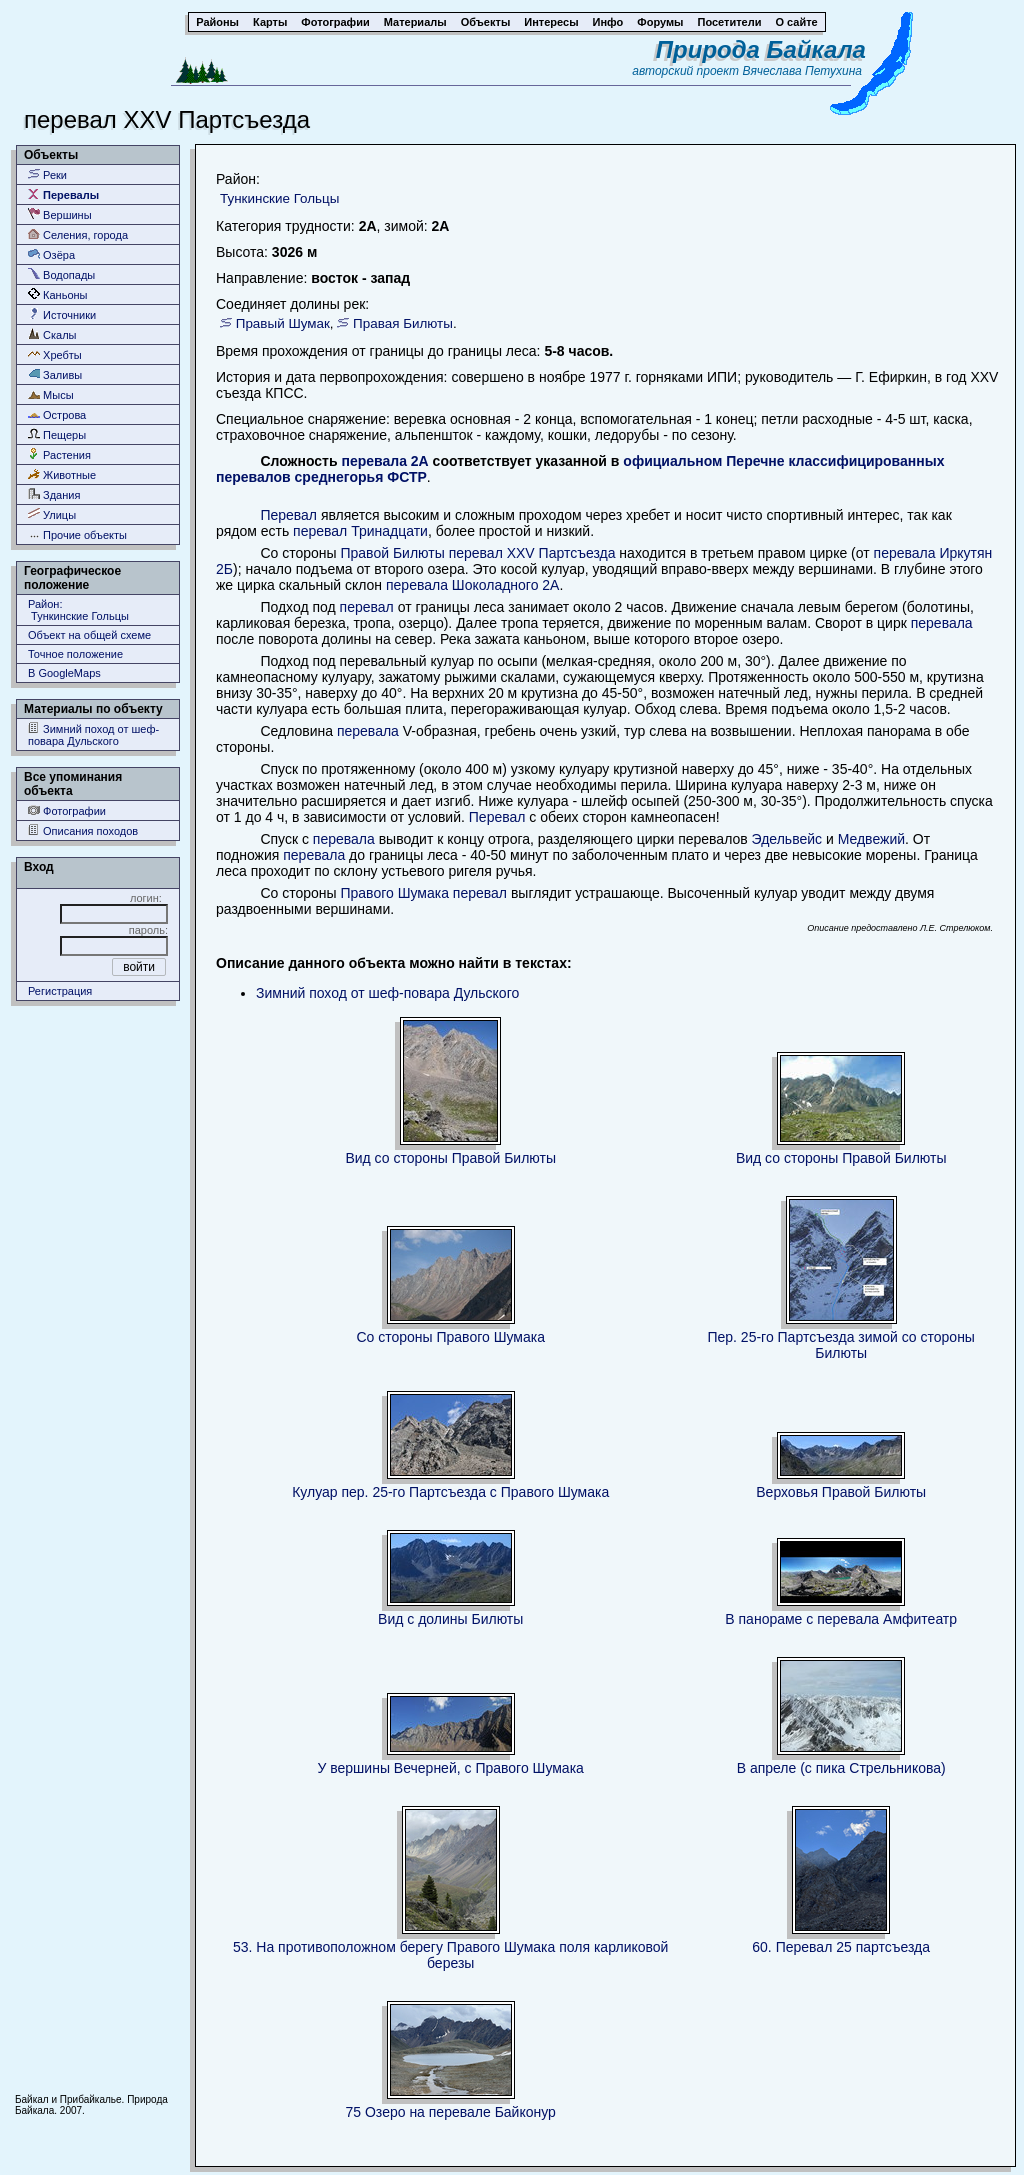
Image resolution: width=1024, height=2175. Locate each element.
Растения (59, 454)
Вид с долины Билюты (450, 1619)
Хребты (55, 354)
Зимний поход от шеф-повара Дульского (93, 734)
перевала (942, 623)
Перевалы (63, 194)
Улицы (52, 514)
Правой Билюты (392, 553)
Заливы (55, 374)
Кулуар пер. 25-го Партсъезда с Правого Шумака (450, 1492)
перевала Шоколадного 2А (472, 585)
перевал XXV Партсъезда (532, 553)
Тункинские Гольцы (279, 198)
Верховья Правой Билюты (841, 1492)
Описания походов (83, 830)
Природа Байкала (761, 49)
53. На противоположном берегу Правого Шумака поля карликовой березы (450, 1955)
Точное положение (75, 654)
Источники (62, 314)
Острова (57, 414)
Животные (62, 474)
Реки (47, 174)
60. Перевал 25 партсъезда (841, 1947)
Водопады (61, 274)
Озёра (51, 254)
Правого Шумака (394, 893)
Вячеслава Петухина (802, 71)
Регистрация (60, 991)
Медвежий (871, 839)
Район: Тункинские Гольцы (78, 610)
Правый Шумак (283, 323)
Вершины (60, 214)
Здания (54, 494)
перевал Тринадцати (360, 531)
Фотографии (67, 810)
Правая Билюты (403, 323)
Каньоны (58, 294)
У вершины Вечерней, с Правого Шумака (450, 1768)
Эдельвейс (787, 839)
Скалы (52, 334)
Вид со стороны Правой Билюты (450, 1158)
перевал (367, 607)
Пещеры (57, 434)
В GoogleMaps (64, 673)
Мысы (51, 394)
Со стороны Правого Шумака (450, 1337)
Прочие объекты (77, 534)
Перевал (288, 515)
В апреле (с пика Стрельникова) (841, 1768)
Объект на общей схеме (89, 635)
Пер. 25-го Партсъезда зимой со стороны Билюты (841, 1345)
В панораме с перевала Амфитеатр (841, 1619)
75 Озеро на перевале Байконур (451, 2112)
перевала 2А (384, 461)
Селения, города (78, 234)
